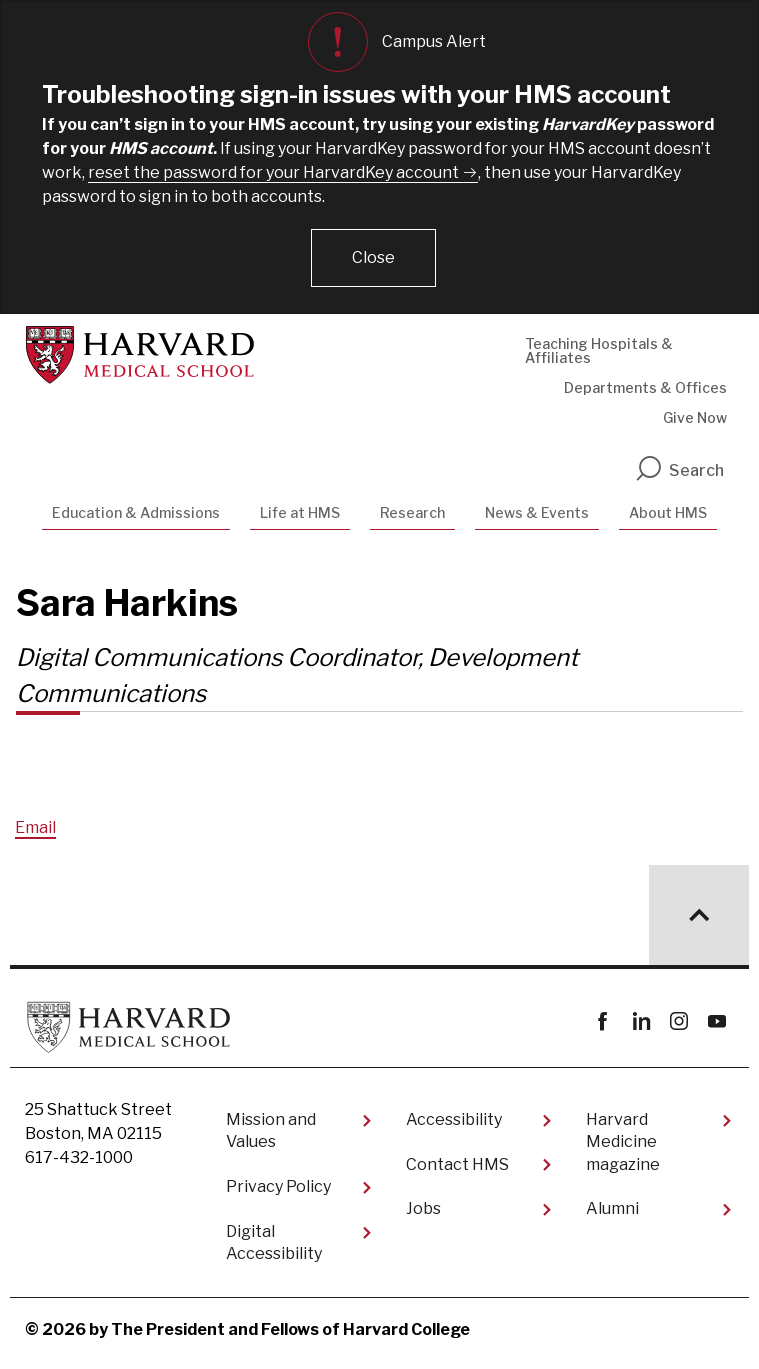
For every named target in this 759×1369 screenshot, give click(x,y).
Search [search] (679, 470)
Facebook (602, 1021)
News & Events (537, 512)
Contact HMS (457, 1164)
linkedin (640, 1021)
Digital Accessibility (274, 1242)
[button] (373, 258)
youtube (716, 1021)
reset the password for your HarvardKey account (273, 172)
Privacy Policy (278, 1186)
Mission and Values (271, 1130)
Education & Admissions (136, 512)
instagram (678, 1021)
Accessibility (454, 1119)
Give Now (695, 417)
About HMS (668, 512)
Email (35, 827)
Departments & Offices (645, 387)
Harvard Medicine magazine (623, 1142)
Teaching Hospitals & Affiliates (599, 350)
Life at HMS (300, 512)
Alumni (612, 1208)
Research (412, 512)
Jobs (423, 1208)
